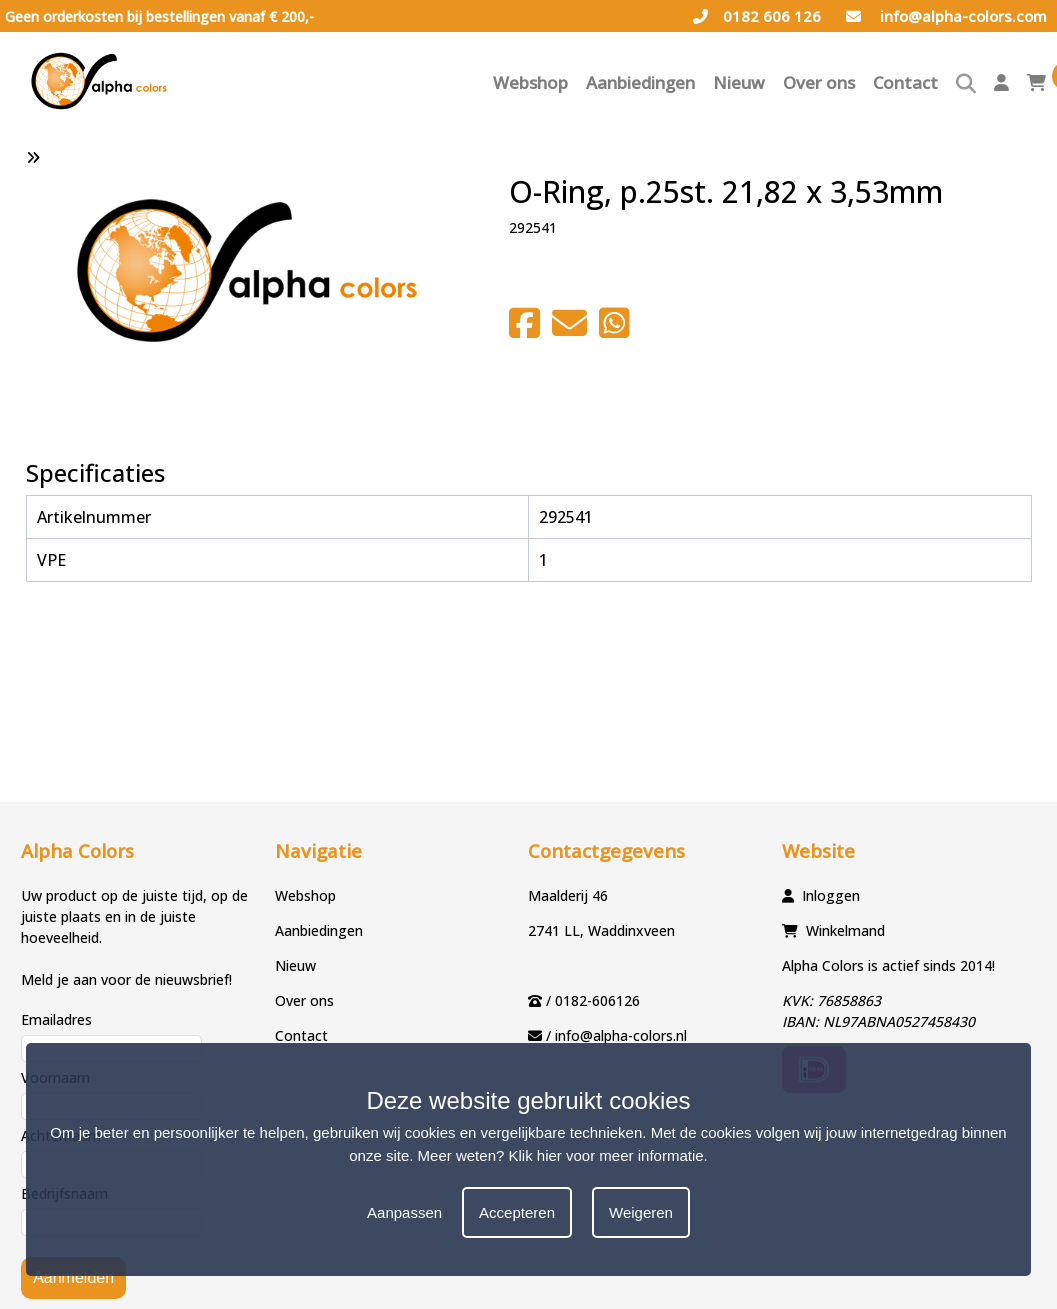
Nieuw (739, 82)
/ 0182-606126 (593, 1000)
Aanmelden (73, 1277)
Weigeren (641, 1212)
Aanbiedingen (640, 82)
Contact (905, 82)
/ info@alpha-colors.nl (616, 1035)
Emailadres (56, 1019)
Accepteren (517, 1212)
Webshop (530, 82)
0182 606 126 (757, 16)
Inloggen (831, 895)
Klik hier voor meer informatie (606, 1155)
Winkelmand (845, 930)
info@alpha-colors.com (946, 16)
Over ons (819, 82)
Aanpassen (404, 1212)
